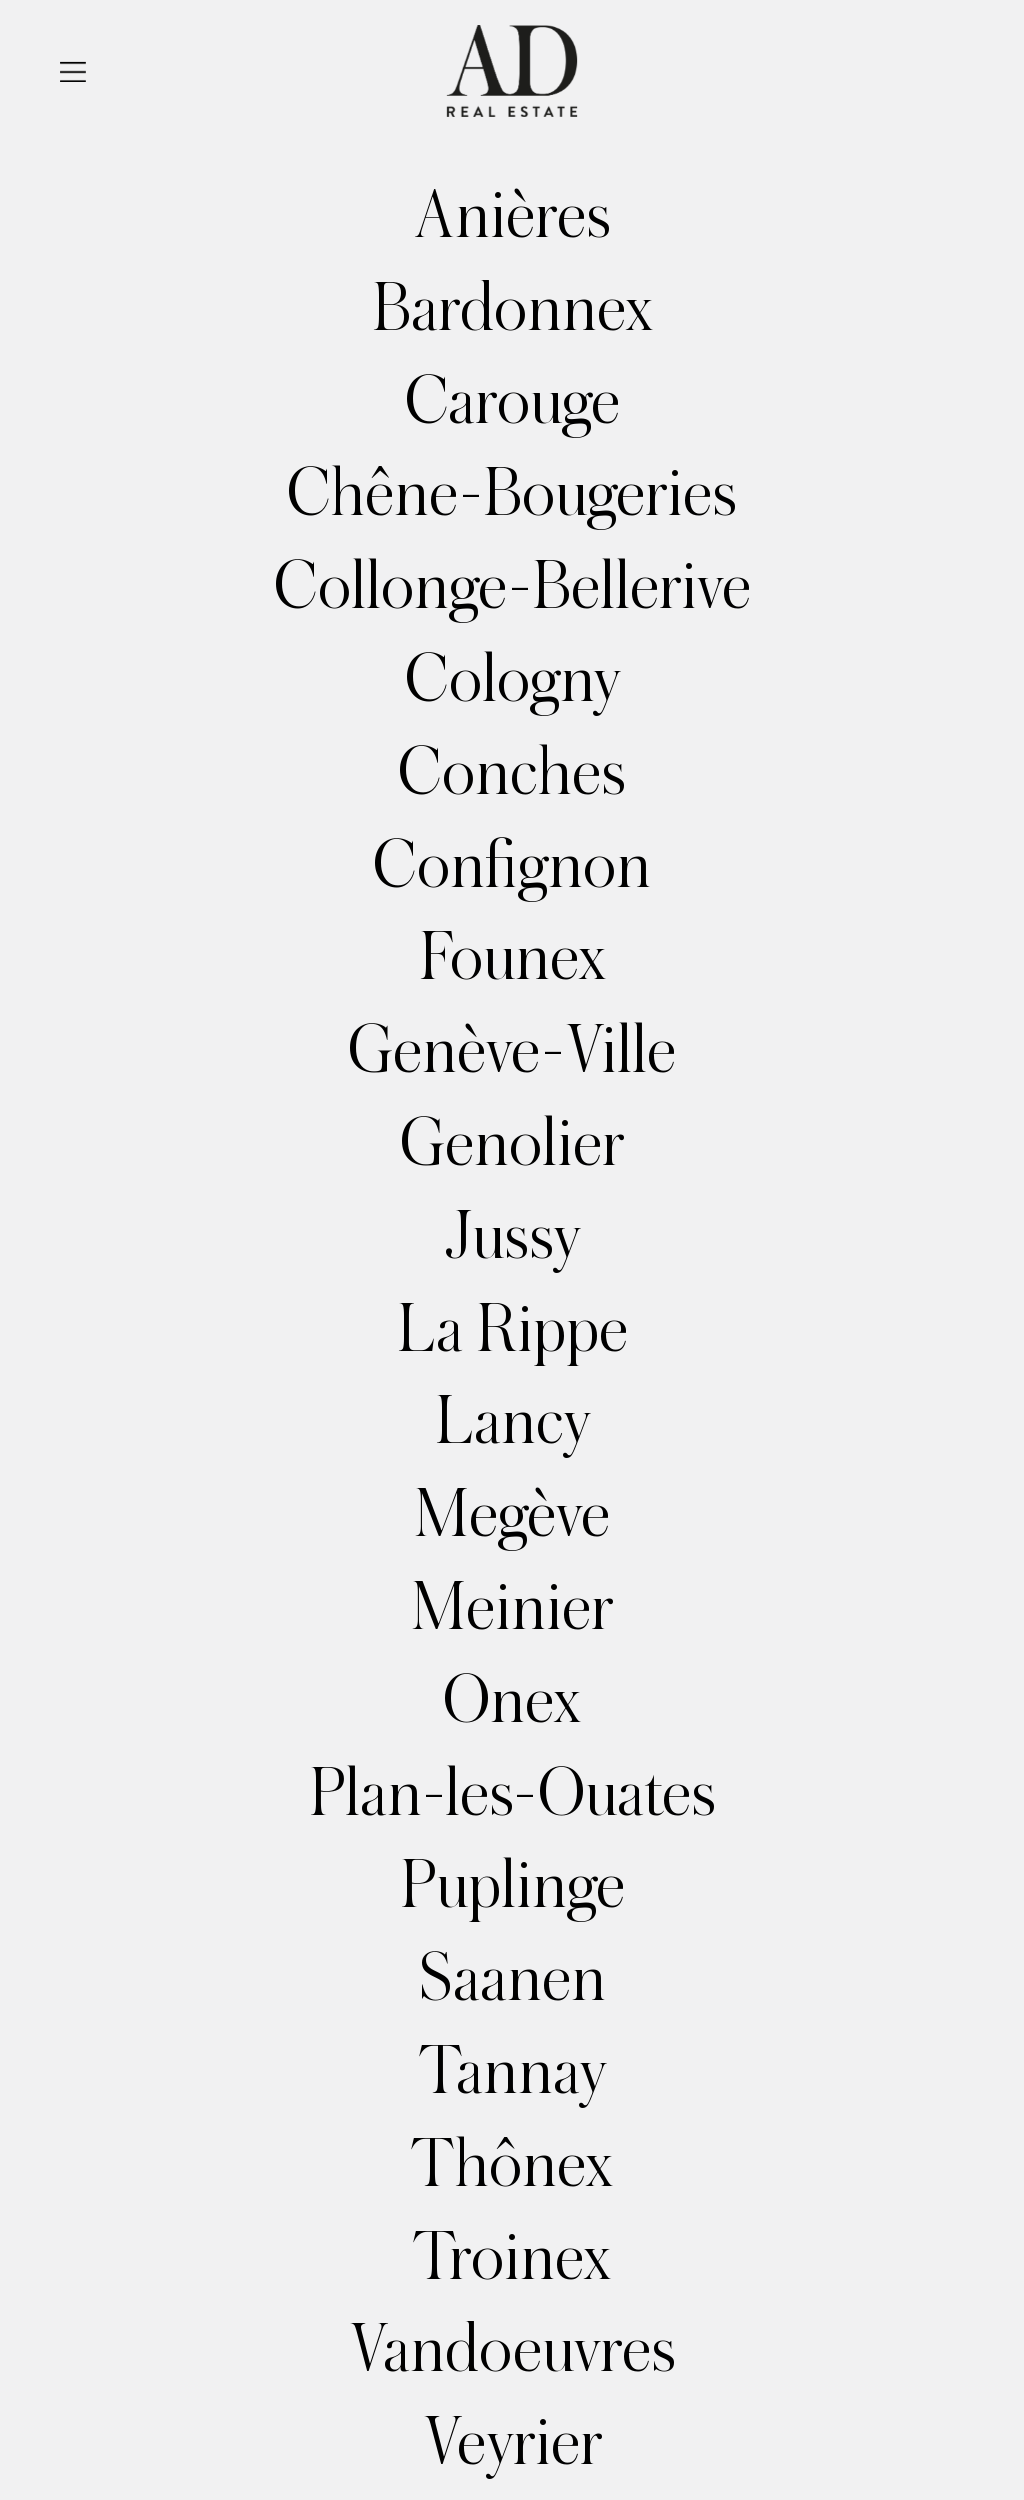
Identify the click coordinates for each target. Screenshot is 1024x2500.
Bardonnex (512, 309)
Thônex (512, 2165)
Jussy (512, 1237)
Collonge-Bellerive (512, 587)
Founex (512, 958)
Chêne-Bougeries (512, 494)
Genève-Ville (512, 1051)
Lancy (512, 1422)
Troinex (512, 2258)
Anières (512, 216)
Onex (512, 1701)
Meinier (512, 1608)
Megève (512, 1515)
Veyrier (512, 2443)
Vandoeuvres (512, 2350)
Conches (512, 773)
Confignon (512, 866)
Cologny (512, 680)
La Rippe (512, 1330)
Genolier (512, 1144)
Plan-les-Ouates (512, 1794)
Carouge (512, 402)
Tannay (512, 2072)
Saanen (512, 1979)
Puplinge (512, 1886)
